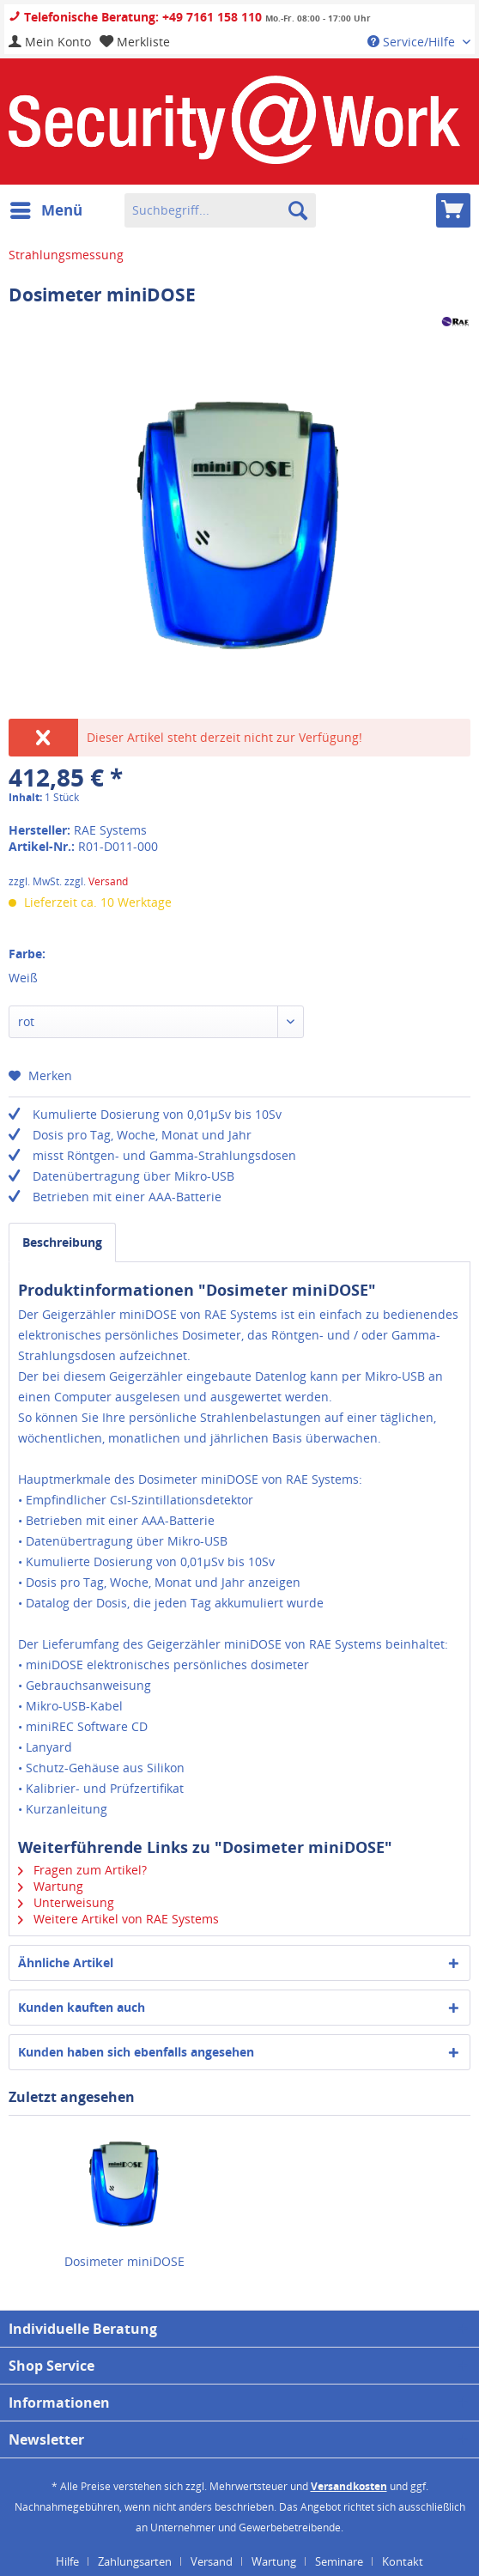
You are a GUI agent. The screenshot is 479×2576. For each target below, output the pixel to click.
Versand (108, 881)
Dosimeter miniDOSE (124, 2261)
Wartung (50, 1886)
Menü (46, 208)
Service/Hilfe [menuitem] (412, 41)
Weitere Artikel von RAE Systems (118, 1919)
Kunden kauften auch (81, 2007)
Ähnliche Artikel (65, 1962)
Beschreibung (62, 1242)
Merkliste (135, 41)
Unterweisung (66, 1902)
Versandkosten (349, 2486)
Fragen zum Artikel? (82, 1870)
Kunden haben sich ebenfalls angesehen (136, 2052)
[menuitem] (49, 41)
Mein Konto (50, 41)
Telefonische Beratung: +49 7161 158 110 (135, 17)
